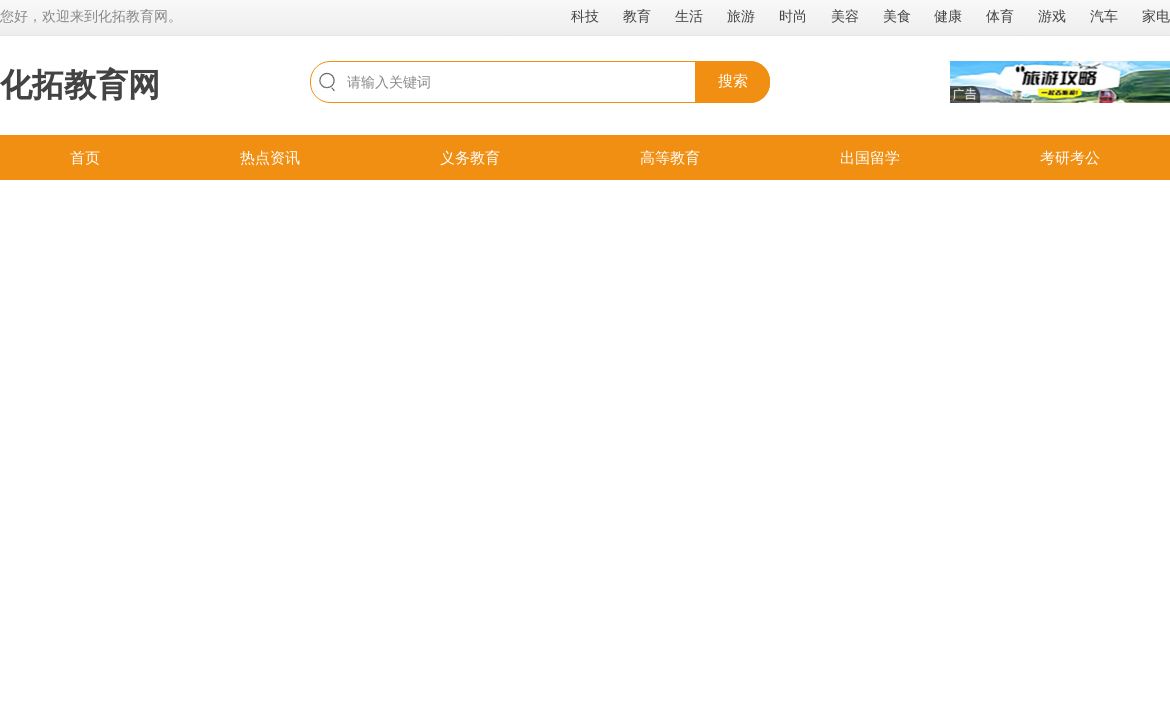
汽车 (1104, 16)
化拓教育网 (80, 85)
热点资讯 (270, 157)
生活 (689, 16)
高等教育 (670, 157)
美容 (845, 16)
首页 (85, 157)
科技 (585, 16)
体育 (1000, 16)
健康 (948, 16)
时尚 (793, 16)
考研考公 (1070, 157)
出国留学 (870, 157)
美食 (897, 16)
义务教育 (470, 157)
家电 (1156, 16)
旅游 (741, 16)
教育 (637, 16)
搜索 (733, 80)
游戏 (1052, 16)
